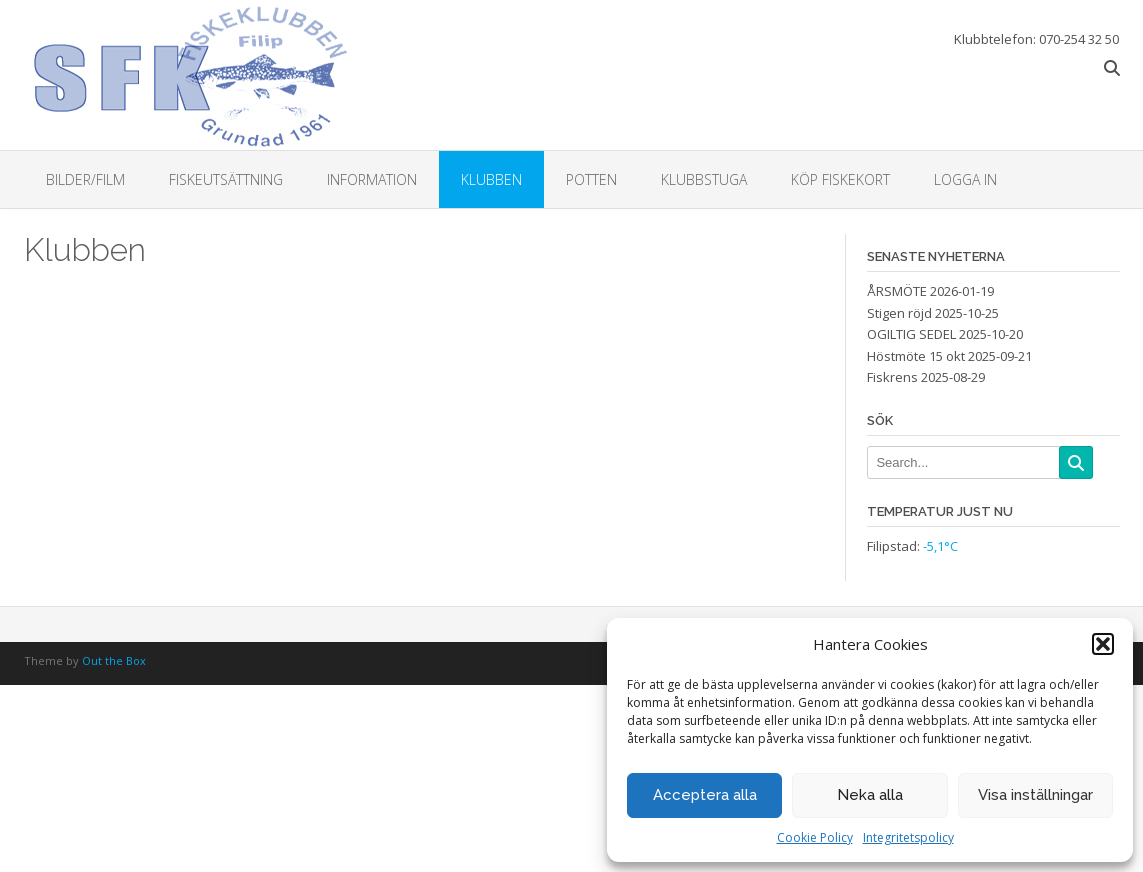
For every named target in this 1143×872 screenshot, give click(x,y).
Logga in (965, 179)
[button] (1103, 644)
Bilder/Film (85, 179)
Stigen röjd (899, 313)
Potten (591, 179)
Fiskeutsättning (226, 179)
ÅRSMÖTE (897, 291)
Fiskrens (892, 377)
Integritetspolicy (908, 837)
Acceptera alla (705, 795)
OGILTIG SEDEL (911, 334)
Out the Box (114, 660)
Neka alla (870, 795)
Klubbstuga (704, 179)
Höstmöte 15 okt (916, 356)
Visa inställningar (1035, 795)
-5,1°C (940, 546)
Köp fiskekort (840, 179)
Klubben (491, 179)
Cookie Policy (815, 837)
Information (372, 179)
